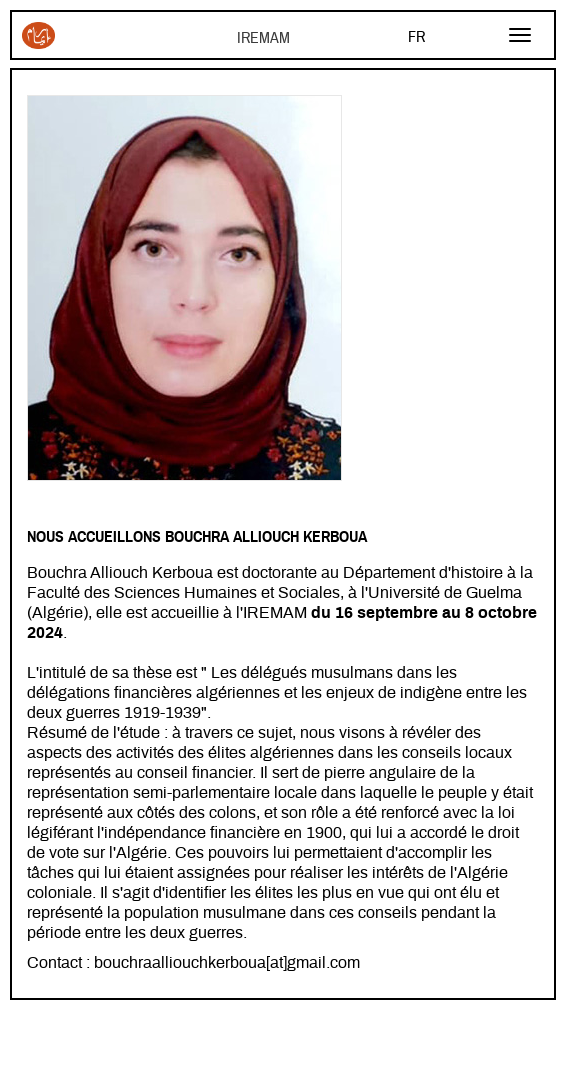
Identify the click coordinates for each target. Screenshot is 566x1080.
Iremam (38, 35)
